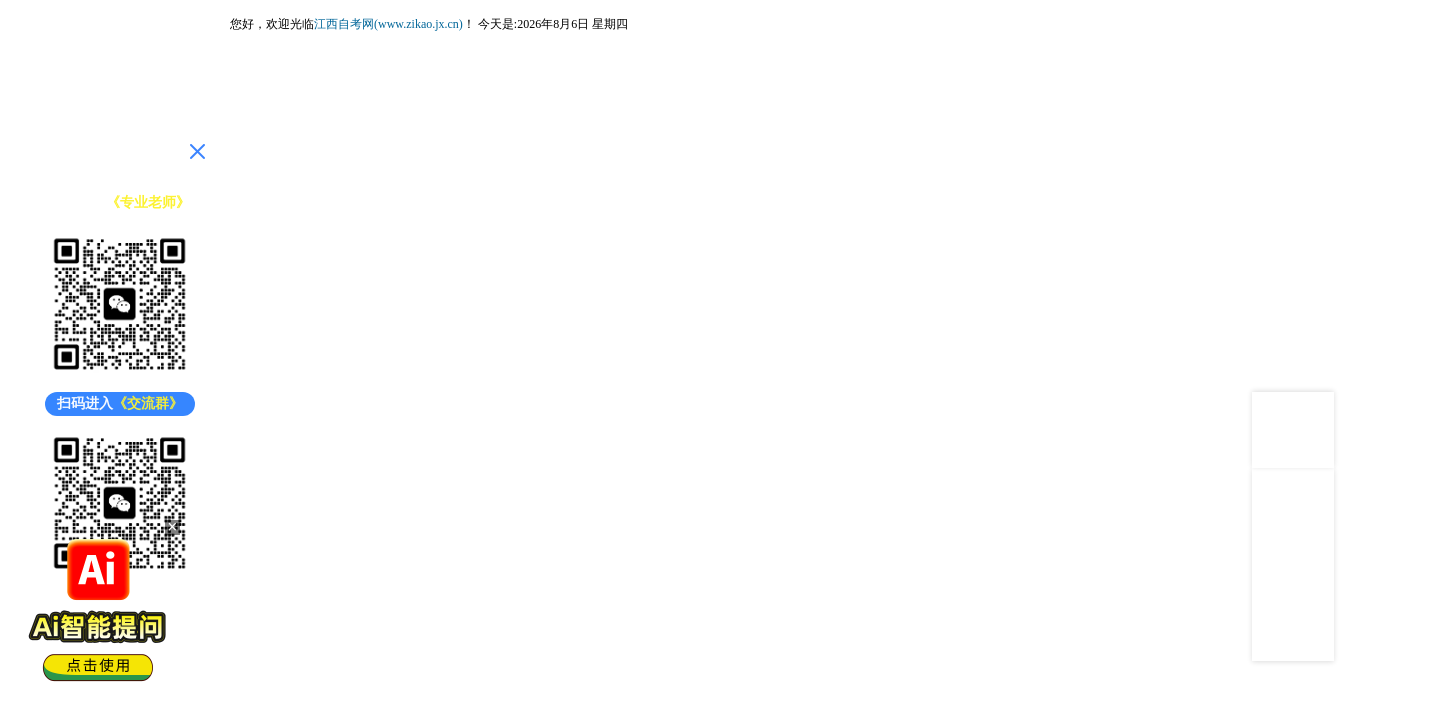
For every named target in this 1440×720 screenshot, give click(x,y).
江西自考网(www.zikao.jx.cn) (388, 24)
